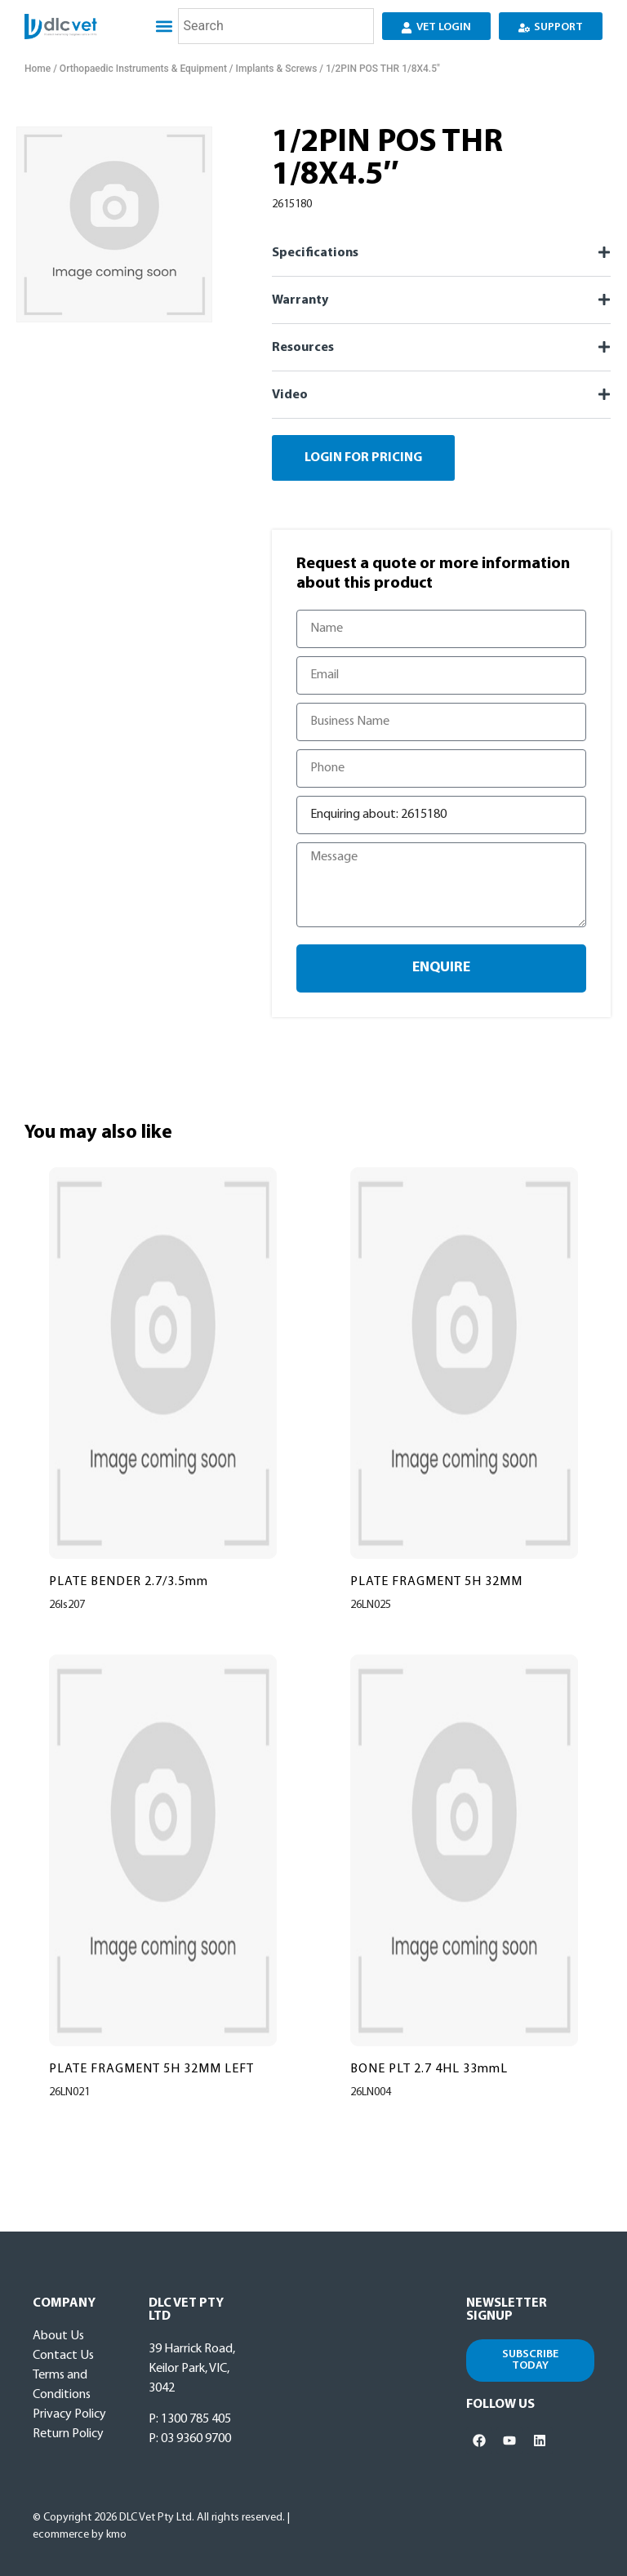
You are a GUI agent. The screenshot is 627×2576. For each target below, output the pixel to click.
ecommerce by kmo (80, 2535)
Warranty (300, 300)
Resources (303, 347)
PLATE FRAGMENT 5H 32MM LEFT (151, 2069)
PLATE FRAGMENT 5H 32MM (436, 1581)
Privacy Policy (69, 2414)
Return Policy (68, 2434)
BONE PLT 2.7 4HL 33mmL (429, 2069)
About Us (58, 2336)
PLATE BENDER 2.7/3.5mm (128, 1581)
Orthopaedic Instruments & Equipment (143, 68)
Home (37, 68)
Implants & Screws (277, 68)
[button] (163, 26)
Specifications (315, 253)
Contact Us (63, 2355)
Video (290, 395)
